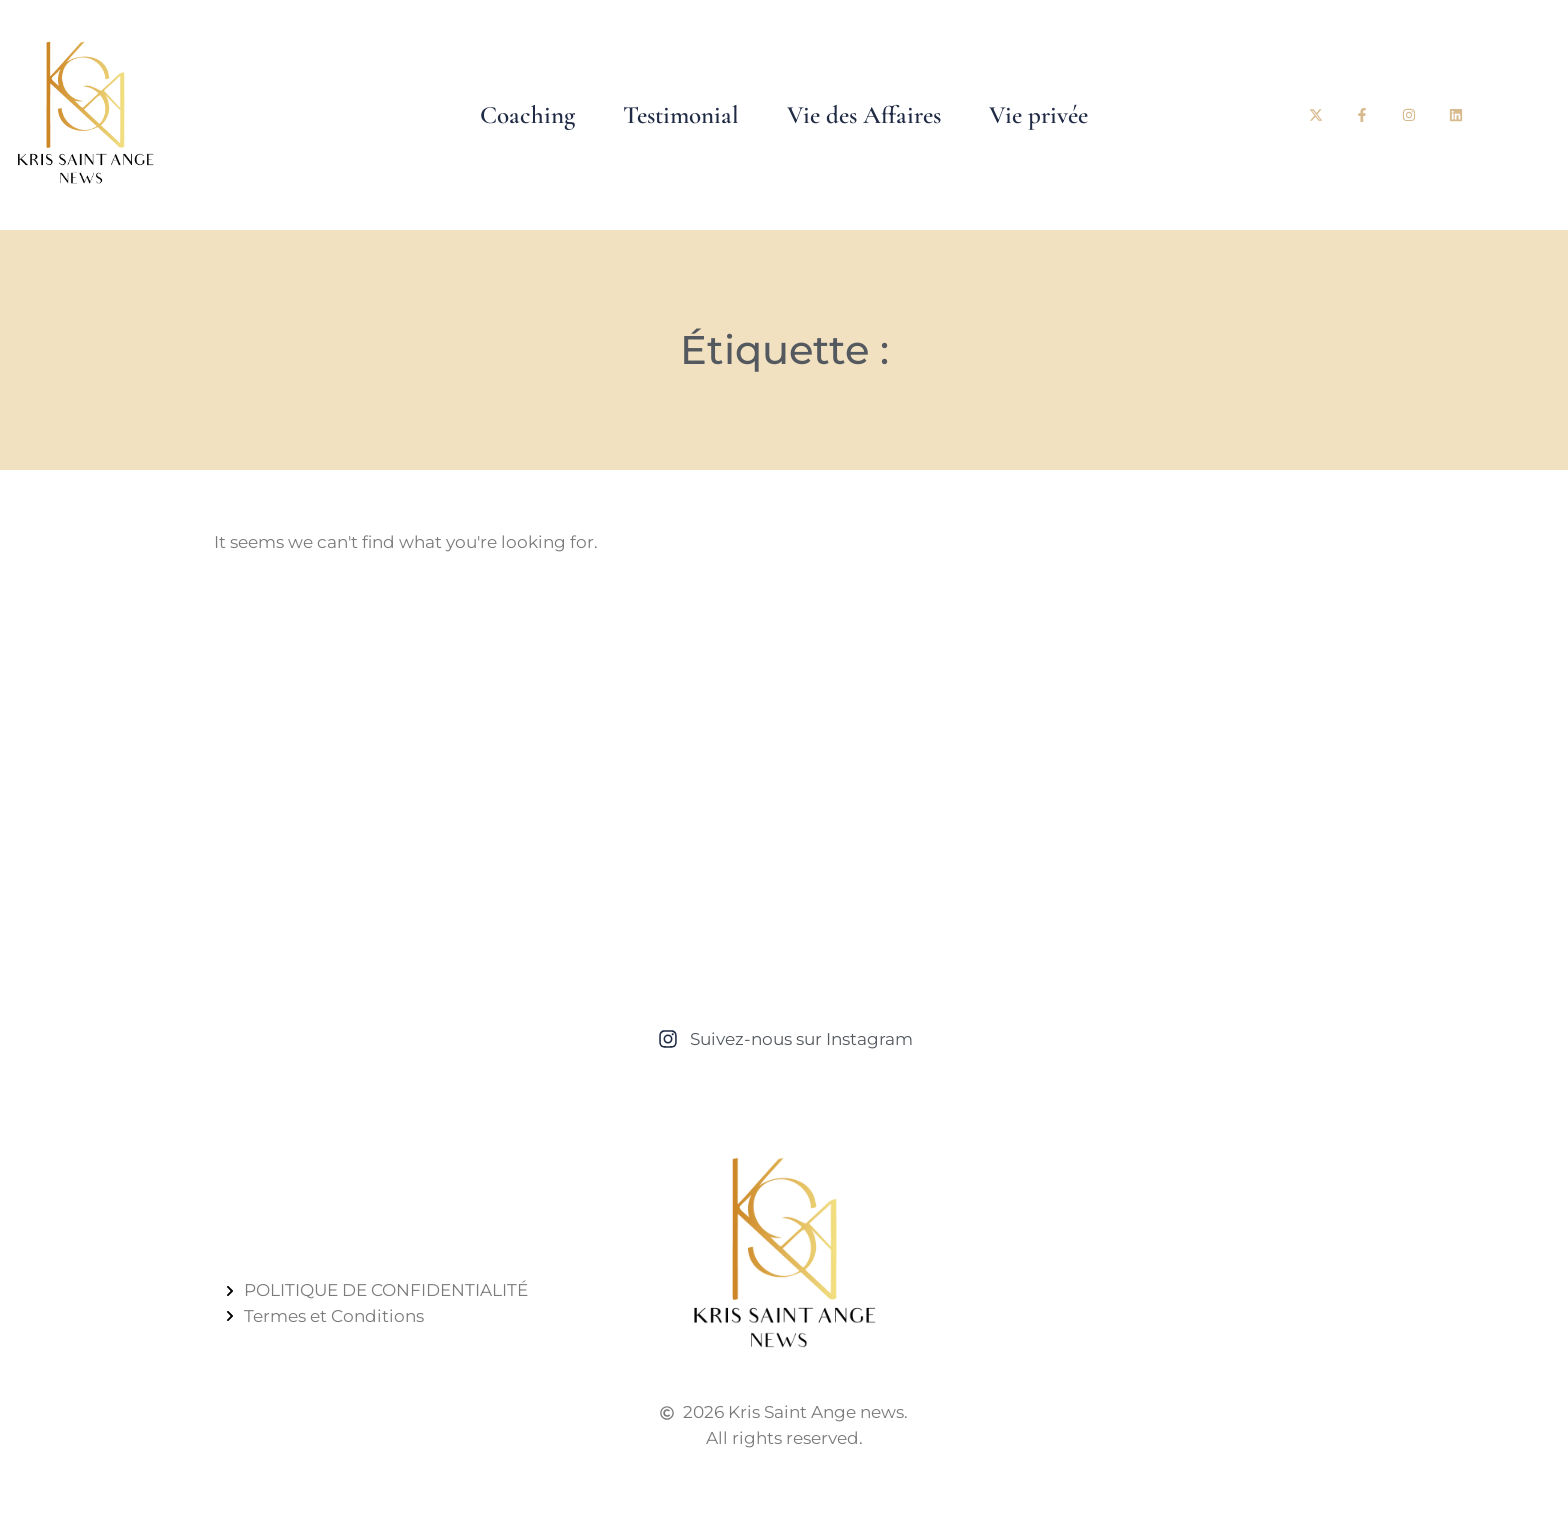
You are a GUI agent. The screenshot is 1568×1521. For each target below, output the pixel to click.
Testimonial (681, 115)
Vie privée (1038, 115)
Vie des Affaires (864, 115)
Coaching (527, 115)
